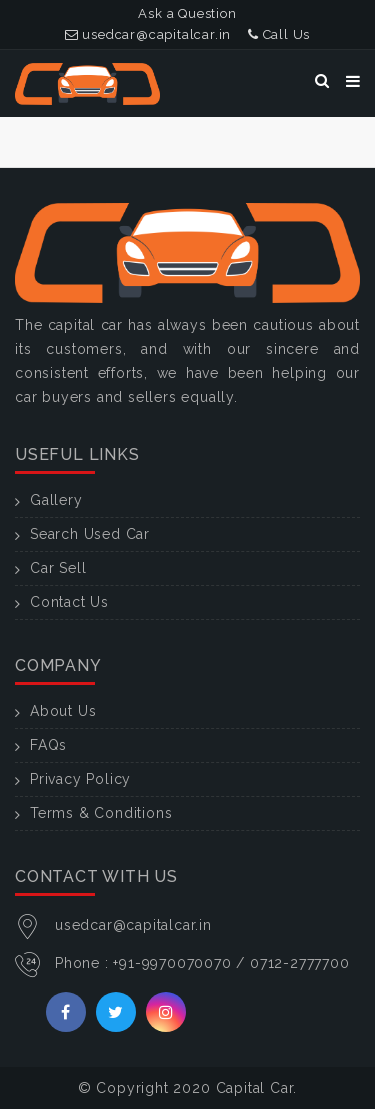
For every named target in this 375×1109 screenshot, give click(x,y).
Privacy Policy (80, 779)
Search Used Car (90, 534)
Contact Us (69, 602)
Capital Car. (257, 1088)
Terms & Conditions (101, 813)
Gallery (56, 500)
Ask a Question (187, 13)
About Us (63, 711)
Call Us (279, 34)
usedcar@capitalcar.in (148, 34)
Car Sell (58, 568)
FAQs (48, 745)
